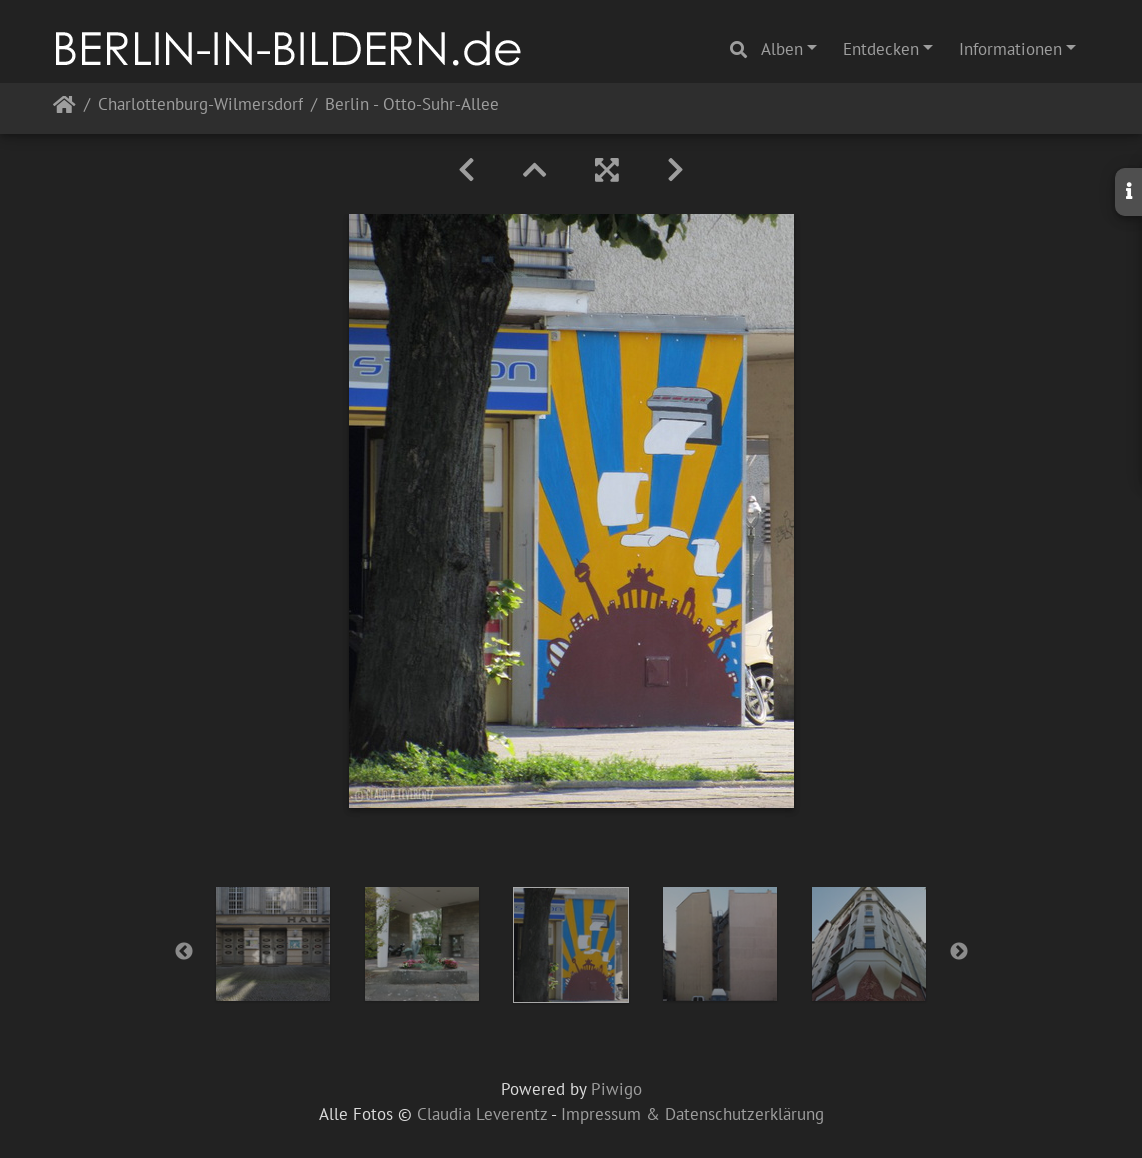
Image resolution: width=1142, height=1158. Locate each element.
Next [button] (959, 952)
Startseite (64, 108)
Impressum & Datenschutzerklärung (692, 1114)
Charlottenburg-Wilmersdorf (200, 105)
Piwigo (616, 1089)
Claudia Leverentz (482, 1114)
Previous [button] (184, 952)
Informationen (1010, 49)
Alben (782, 49)
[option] (273, 944)
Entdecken (881, 49)
